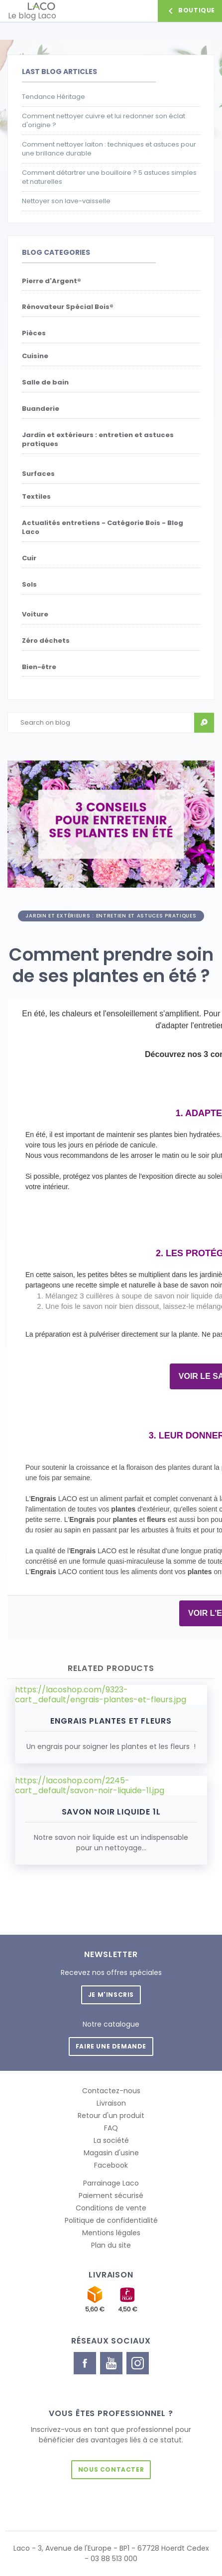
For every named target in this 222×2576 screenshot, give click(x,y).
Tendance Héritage (53, 96)
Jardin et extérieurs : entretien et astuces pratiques (110, 915)
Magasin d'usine (111, 2153)
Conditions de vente (111, 2208)
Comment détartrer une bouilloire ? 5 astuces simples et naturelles (109, 177)
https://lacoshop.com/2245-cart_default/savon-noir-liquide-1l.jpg (89, 1786)
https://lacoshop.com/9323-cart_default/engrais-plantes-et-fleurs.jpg (100, 1695)
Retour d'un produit (111, 2116)
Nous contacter (111, 2469)
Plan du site (111, 2245)
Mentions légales (111, 2233)
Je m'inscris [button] (111, 1994)
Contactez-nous (111, 2091)
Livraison (111, 2103)
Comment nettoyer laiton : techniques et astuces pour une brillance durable (109, 149)
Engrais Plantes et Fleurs (111, 1721)
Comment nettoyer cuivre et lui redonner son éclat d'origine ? (103, 121)
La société (111, 2140)
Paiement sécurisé (111, 2195)
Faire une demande (111, 2046)
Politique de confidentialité (111, 2220)
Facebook (111, 2165)
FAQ (111, 2128)
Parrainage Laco (111, 2183)
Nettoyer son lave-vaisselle (66, 201)
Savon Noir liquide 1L (111, 1812)
